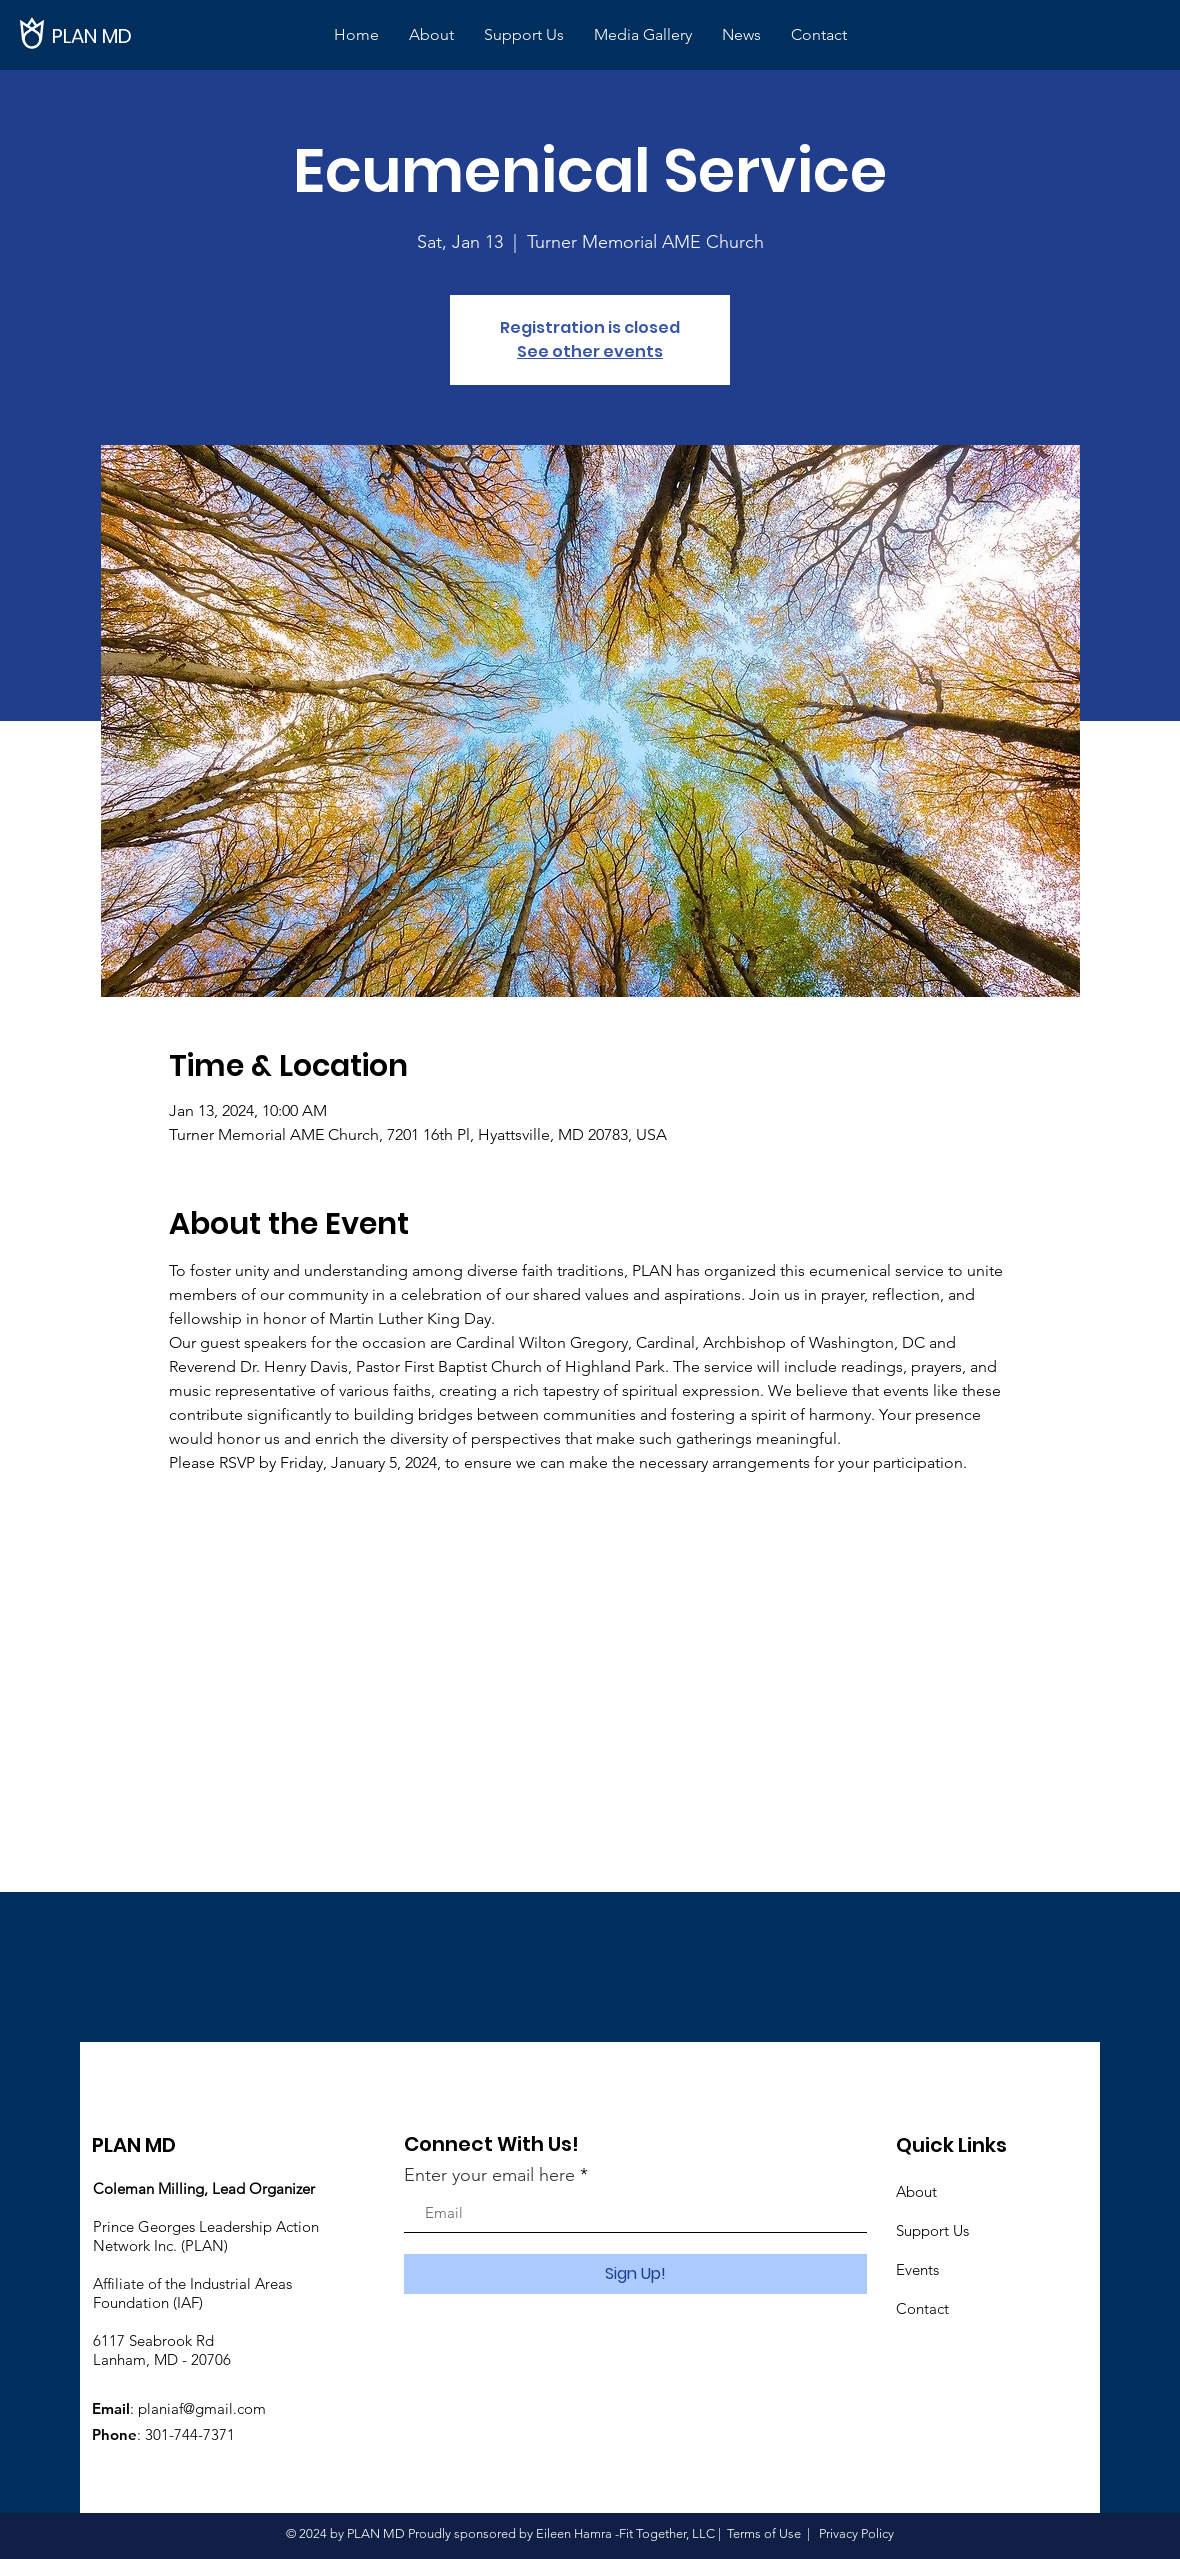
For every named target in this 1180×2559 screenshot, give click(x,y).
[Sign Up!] (635, 2274)
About (916, 2191)
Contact (922, 2308)
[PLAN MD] (120, 35)
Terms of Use (764, 2533)
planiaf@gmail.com (202, 2408)
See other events (590, 351)
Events (917, 2269)
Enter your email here (489, 2175)
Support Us (932, 2230)
